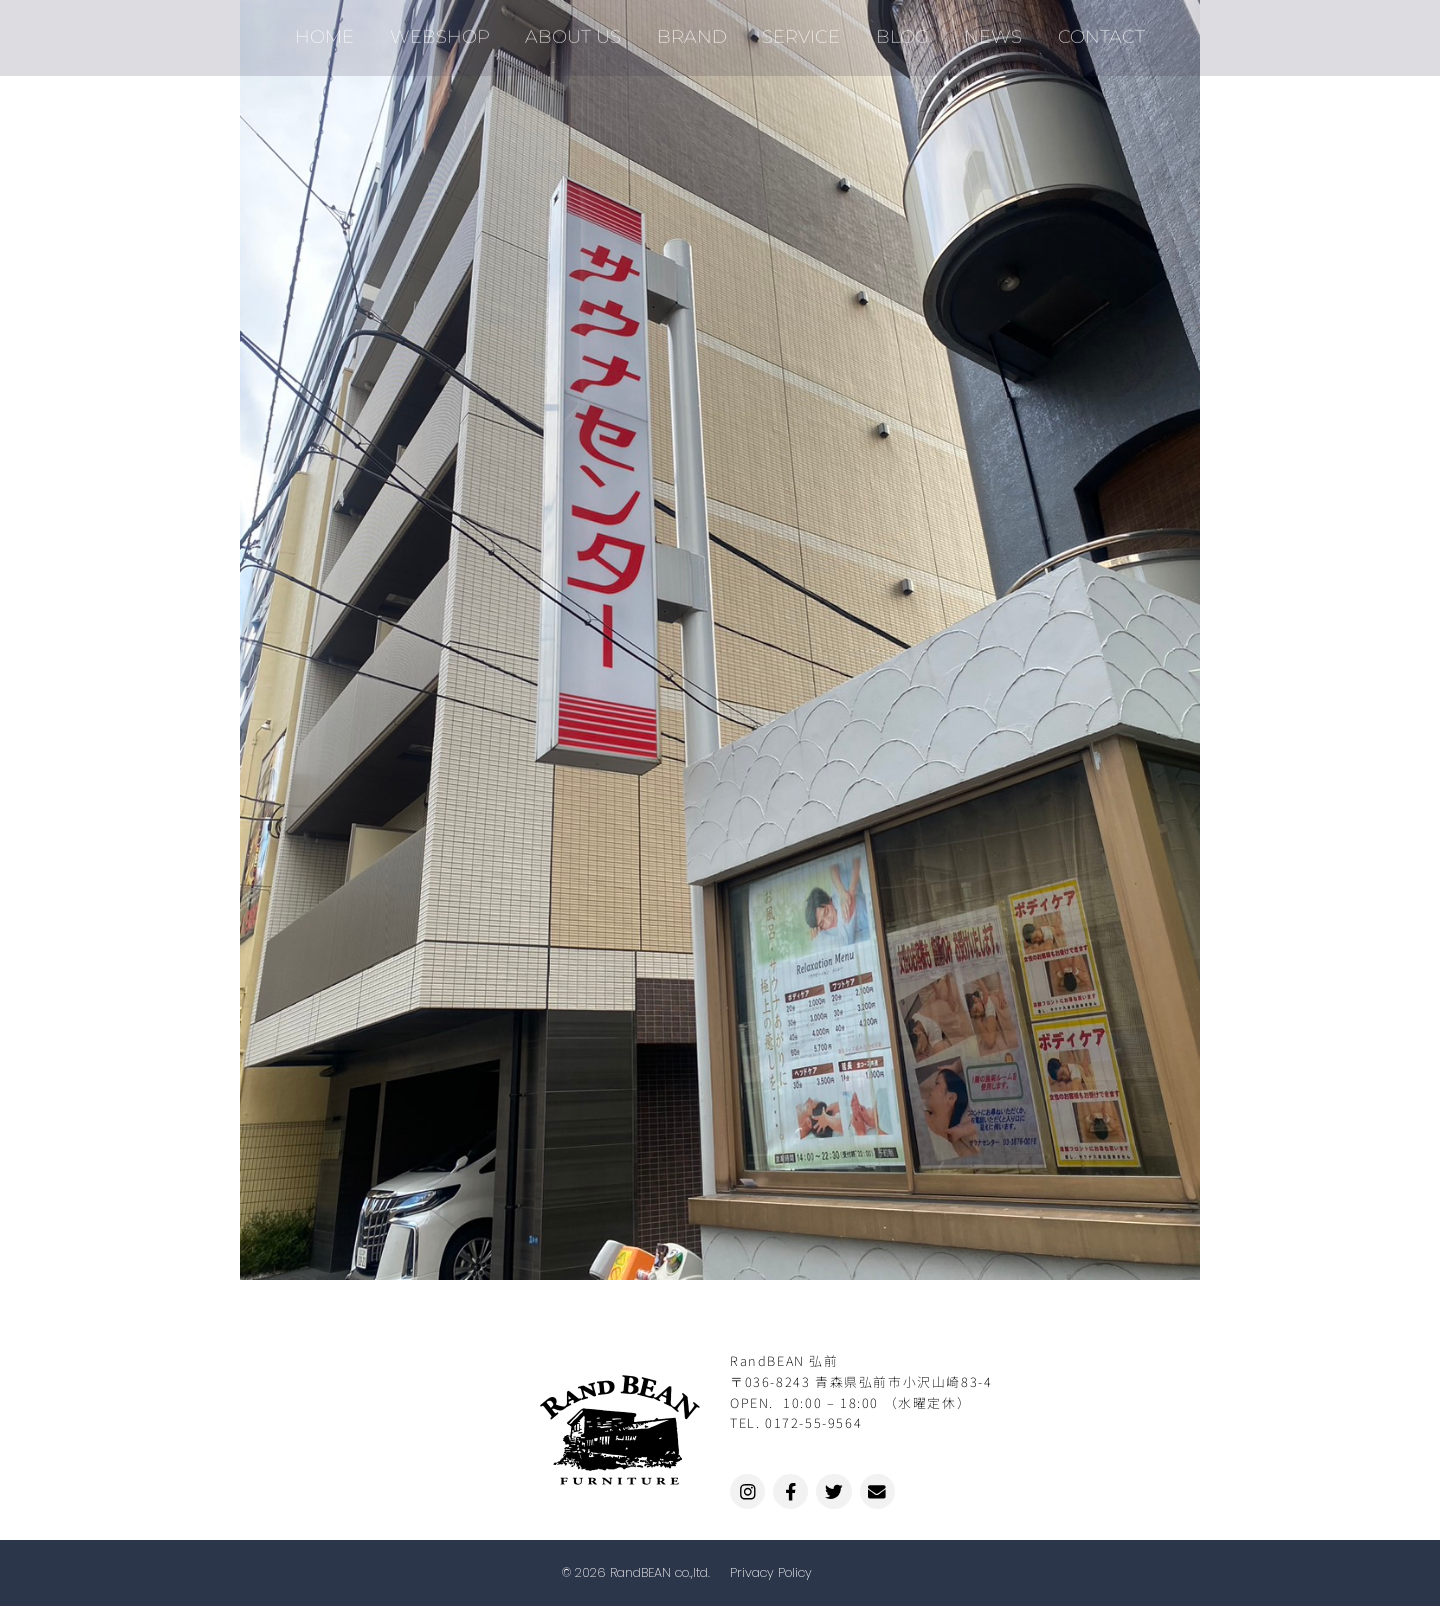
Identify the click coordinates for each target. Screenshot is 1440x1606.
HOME (344, 29)
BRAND (695, 29)
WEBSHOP (454, 29)
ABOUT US (582, 29)
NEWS (980, 29)
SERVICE (799, 29)
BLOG (894, 29)
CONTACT (1082, 29)
